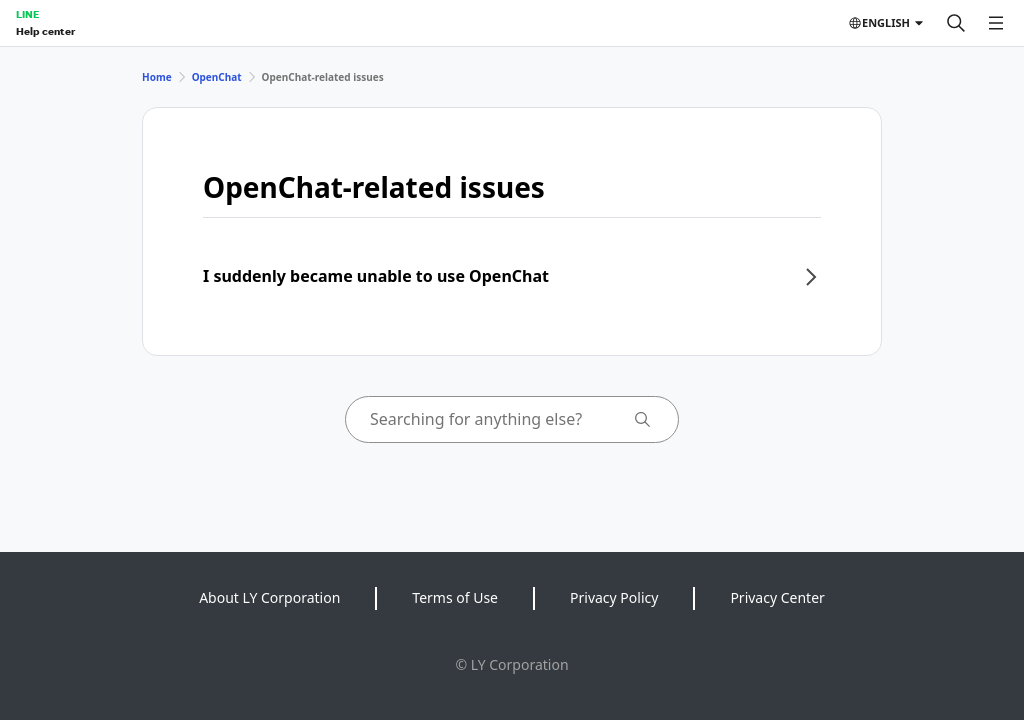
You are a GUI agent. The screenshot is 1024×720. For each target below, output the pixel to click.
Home (157, 77)
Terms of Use (455, 597)
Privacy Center (777, 597)
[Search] (956, 23)
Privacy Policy (614, 597)
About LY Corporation (269, 597)
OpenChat (217, 77)
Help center (45, 31)
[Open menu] (996, 23)
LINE (27, 14)
